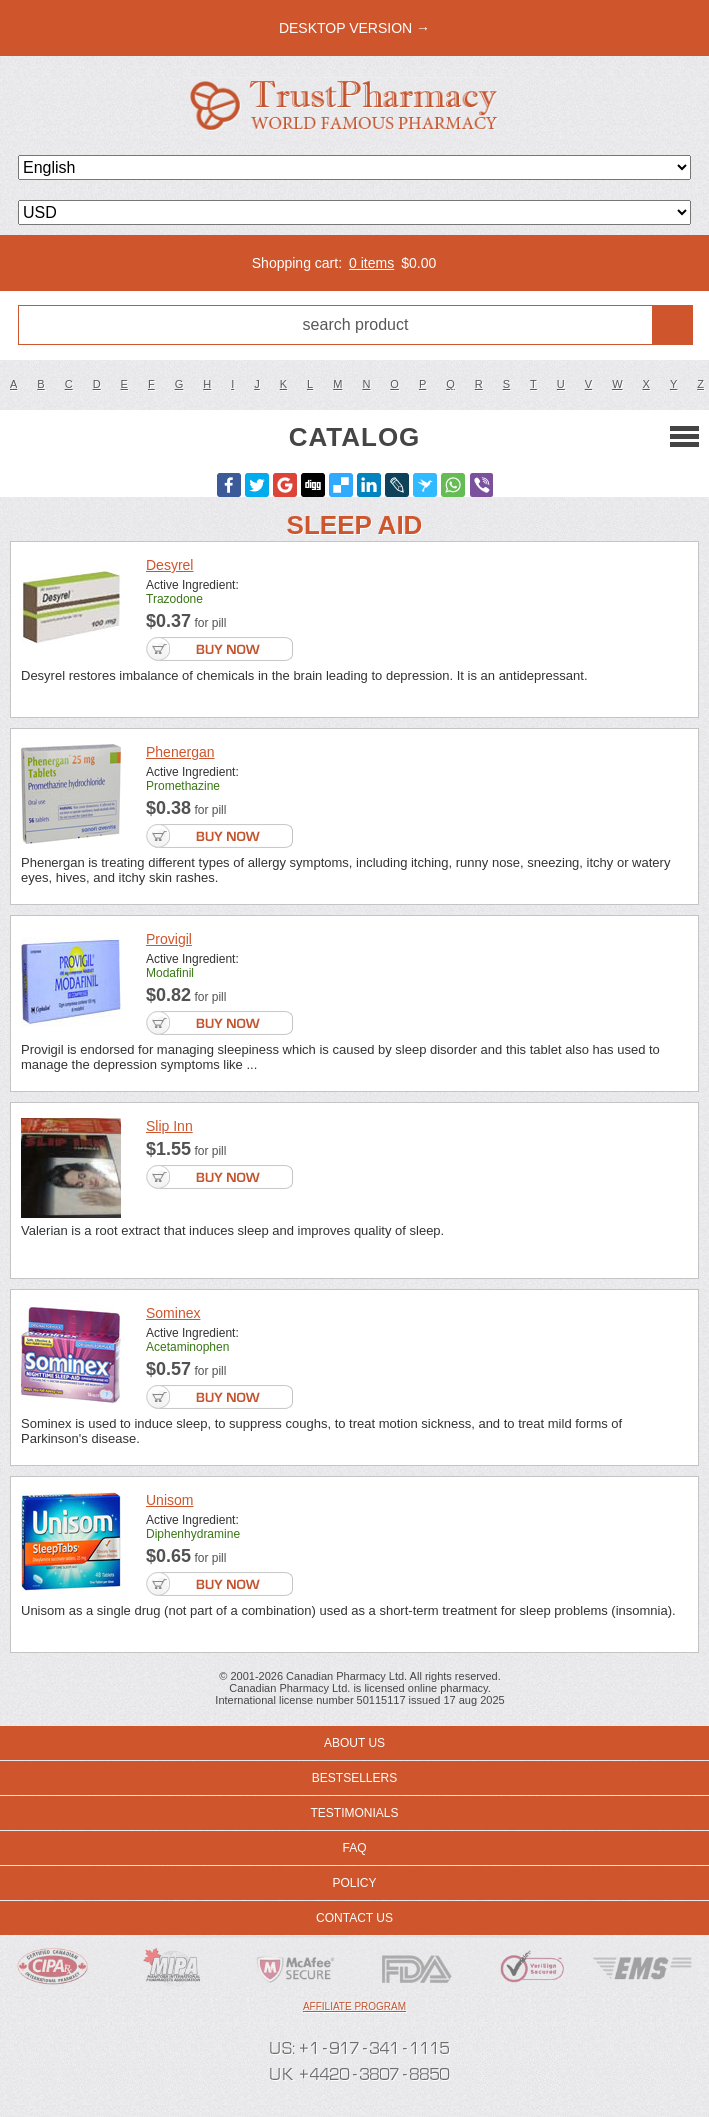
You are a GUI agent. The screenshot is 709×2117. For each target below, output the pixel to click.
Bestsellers (354, 1778)
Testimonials (354, 1813)
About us (354, 1743)
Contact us (354, 1918)
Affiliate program (354, 2006)
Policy (354, 1883)
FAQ (354, 1848)
